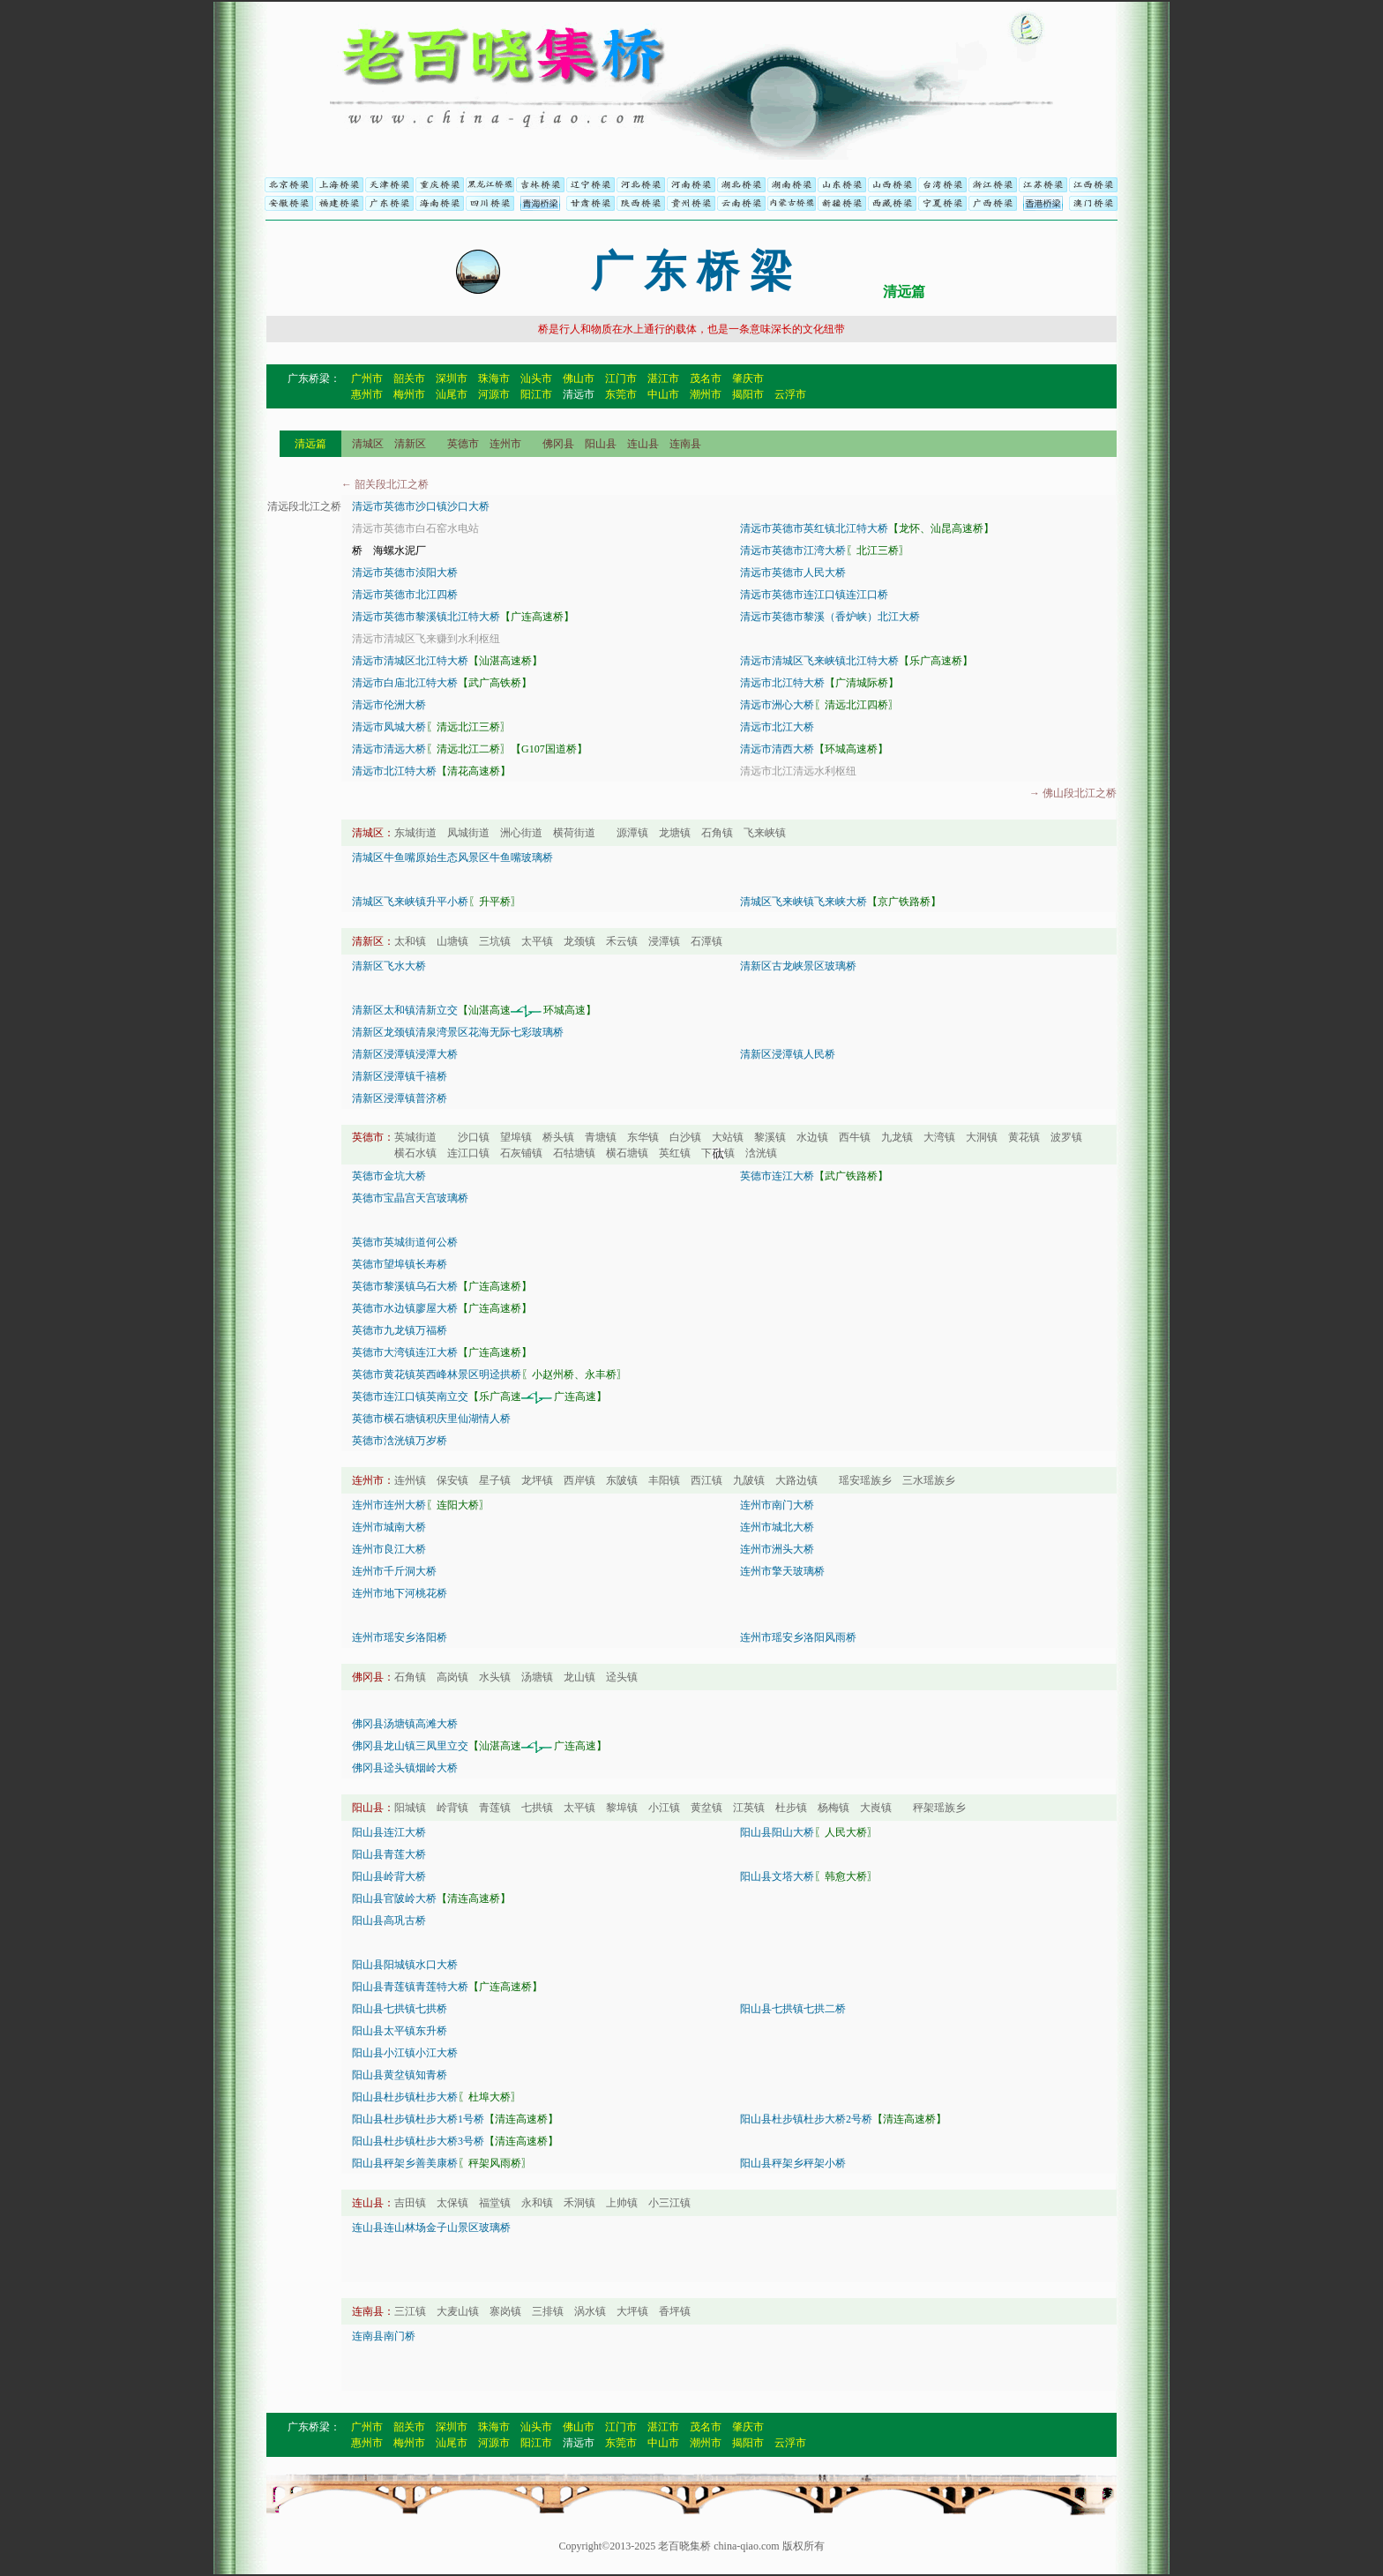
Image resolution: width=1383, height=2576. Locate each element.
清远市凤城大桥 (389, 727)
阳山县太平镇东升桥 (399, 2031)
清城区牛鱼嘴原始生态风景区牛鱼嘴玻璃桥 (452, 857)
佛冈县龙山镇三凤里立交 (410, 1746)
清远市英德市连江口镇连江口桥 (814, 594)
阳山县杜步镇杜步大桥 (405, 2097)
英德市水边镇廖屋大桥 (405, 1308)
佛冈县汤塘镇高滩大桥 (405, 1724)
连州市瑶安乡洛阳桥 (399, 1637)
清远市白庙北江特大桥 (405, 683)
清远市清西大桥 (777, 749)
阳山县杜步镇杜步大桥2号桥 (806, 2119)
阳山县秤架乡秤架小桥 (793, 2163)
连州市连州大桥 (389, 1505)
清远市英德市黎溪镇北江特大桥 (426, 616)
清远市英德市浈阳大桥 (405, 572)
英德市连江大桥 (777, 1176)
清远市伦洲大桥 (389, 705)
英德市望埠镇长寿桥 (399, 1264)
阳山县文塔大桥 (777, 1876)
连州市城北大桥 (777, 1527)
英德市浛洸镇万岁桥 (399, 1440)
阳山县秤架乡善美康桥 (405, 2163)
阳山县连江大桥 (389, 1832)
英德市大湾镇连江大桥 (405, 1352)
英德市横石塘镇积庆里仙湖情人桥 (431, 1418)
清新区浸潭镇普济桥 (399, 1098)
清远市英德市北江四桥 (405, 594)
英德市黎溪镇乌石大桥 (405, 1286)
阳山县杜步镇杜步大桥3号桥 (418, 2141)
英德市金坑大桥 (389, 1176)
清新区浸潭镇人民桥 (787, 1054)
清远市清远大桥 (389, 749)
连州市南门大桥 (777, 1505)
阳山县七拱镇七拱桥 (399, 2009)
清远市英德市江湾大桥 (793, 550)
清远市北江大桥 (777, 727)
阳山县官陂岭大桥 (394, 1898)
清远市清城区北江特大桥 (410, 661)
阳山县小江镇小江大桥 (405, 2053)
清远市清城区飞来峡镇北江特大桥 (819, 661)
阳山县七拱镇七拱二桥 (793, 2009)
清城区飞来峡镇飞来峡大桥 (803, 901)
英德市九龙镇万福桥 (399, 1330)
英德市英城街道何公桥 (405, 1242)
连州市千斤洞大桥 (394, 1571)
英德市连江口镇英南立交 (410, 1396)
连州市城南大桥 (389, 1527)
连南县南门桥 (383, 2336)
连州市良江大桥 (389, 1549)
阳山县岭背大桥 (389, 1876)
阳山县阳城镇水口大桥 (405, 1964)
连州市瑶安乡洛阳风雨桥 (798, 1637)
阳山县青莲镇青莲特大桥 (410, 1987)
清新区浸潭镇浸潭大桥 (405, 1054)
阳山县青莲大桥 (389, 1854)
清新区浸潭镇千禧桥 (399, 1076)
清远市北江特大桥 (782, 683)
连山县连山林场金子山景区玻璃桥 (431, 2227)
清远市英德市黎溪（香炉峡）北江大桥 (830, 616)
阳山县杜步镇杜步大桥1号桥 (418, 2119)
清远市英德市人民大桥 (793, 572)
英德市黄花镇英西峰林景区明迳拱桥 (436, 1374)
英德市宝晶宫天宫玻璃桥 (410, 1198)
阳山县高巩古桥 (389, 1920)
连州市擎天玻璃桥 (782, 1571)
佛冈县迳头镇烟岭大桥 (405, 1768)
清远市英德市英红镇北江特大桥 (814, 528)
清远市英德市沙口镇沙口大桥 (421, 506)
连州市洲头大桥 (777, 1549)
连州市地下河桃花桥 (399, 1593)
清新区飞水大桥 (389, 966)
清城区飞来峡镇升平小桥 (410, 901)
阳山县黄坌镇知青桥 (399, 2075)
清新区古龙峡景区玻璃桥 (798, 966)
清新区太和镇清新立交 (405, 1010)
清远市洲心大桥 (777, 705)
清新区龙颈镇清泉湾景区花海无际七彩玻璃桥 (458, 1032)
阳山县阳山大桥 (777, 1832)
